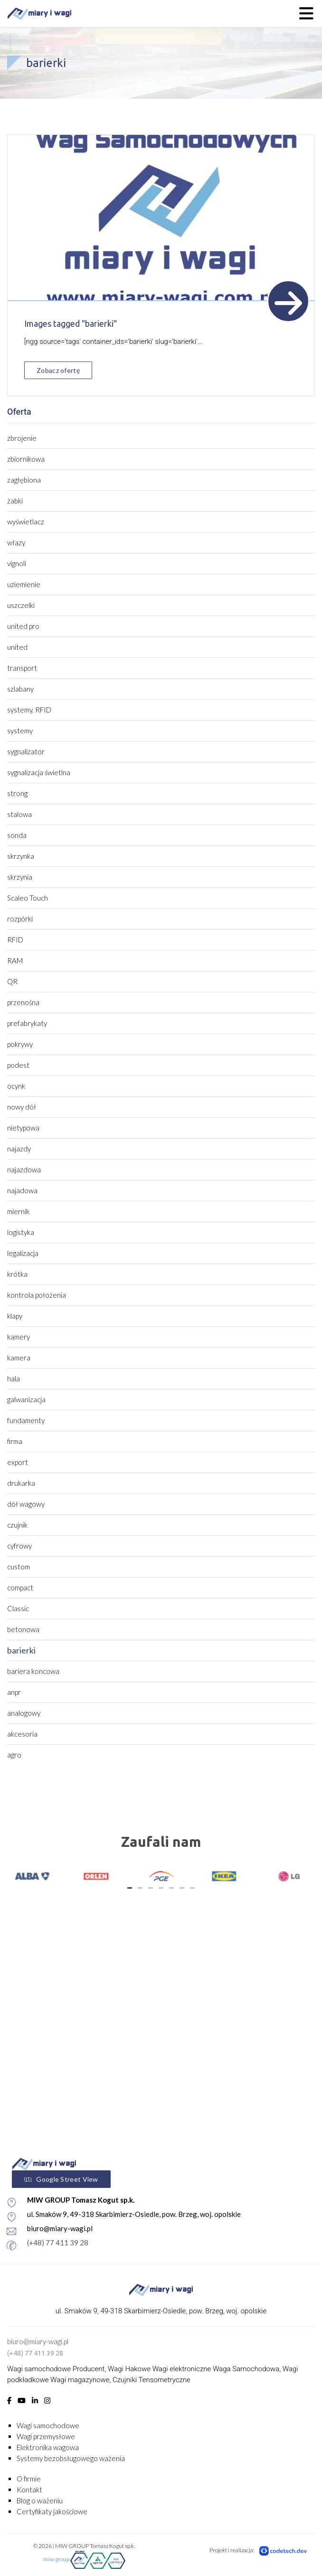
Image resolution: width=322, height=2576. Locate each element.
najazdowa (24, 1169)
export (17, 1462)
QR (12, 981)
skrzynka (20, 856)
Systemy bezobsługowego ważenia (71, 2458)
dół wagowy (26, 1504)
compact (20, 1587)
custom (18, 1566)
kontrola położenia (36, 1295)
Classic (18, 1608)
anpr (14, 1692)
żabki (15, 500)
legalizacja (22, 1253)
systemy (20, 730)
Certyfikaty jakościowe (52, 2511)
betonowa (23, 1629)
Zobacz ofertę (58, 370)
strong (17, 793)
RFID (15, 939)
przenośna (23, 1002)
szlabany (20, 688)
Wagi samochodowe (48, 2425)
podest (18, 1065)
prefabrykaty (27, 1023)
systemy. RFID (29, 709)
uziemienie (23, 584)
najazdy (19, 1148)
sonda (17, 835)
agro (14, 1754)
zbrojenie (22, 438)
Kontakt (29, 2489)
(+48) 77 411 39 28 (35, 2353)
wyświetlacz (25, 521)
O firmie (29, 2478)
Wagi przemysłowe (46, 2436)
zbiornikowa (26, 459)
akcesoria (22, 1734)
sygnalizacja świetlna (38, 772)
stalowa (19, 814)
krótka (17, 1274)
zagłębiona (24, 479)
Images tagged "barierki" (70, 323)
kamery (18, 1336)
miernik (18, 1211)
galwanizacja (26, 1399)
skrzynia (19, 877)
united (17, 647)
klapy (14, 1316)
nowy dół (21, 1107)
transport (22, 668)
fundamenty (26, 1420)
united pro (23, 626)
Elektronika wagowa (48, 2447)
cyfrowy (19, 1545)
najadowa (22, 1190)
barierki (21, 1650)
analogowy (23, 1713)
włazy (16, 542)
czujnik (17, 1525)
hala (13, 1378)
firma (14, 1441)
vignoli (16, 563)
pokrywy (20, 1044)
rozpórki (20, 918)
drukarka (21, 1483)
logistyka (20, 1232)
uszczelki (21, 605)
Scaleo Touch (27, 898)
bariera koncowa (33, 1671)
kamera (18, 1357)
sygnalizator (26, 751)
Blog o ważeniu (40, 2500)
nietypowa (23, 1127)
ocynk (16, 1086)
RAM (15, 960)
